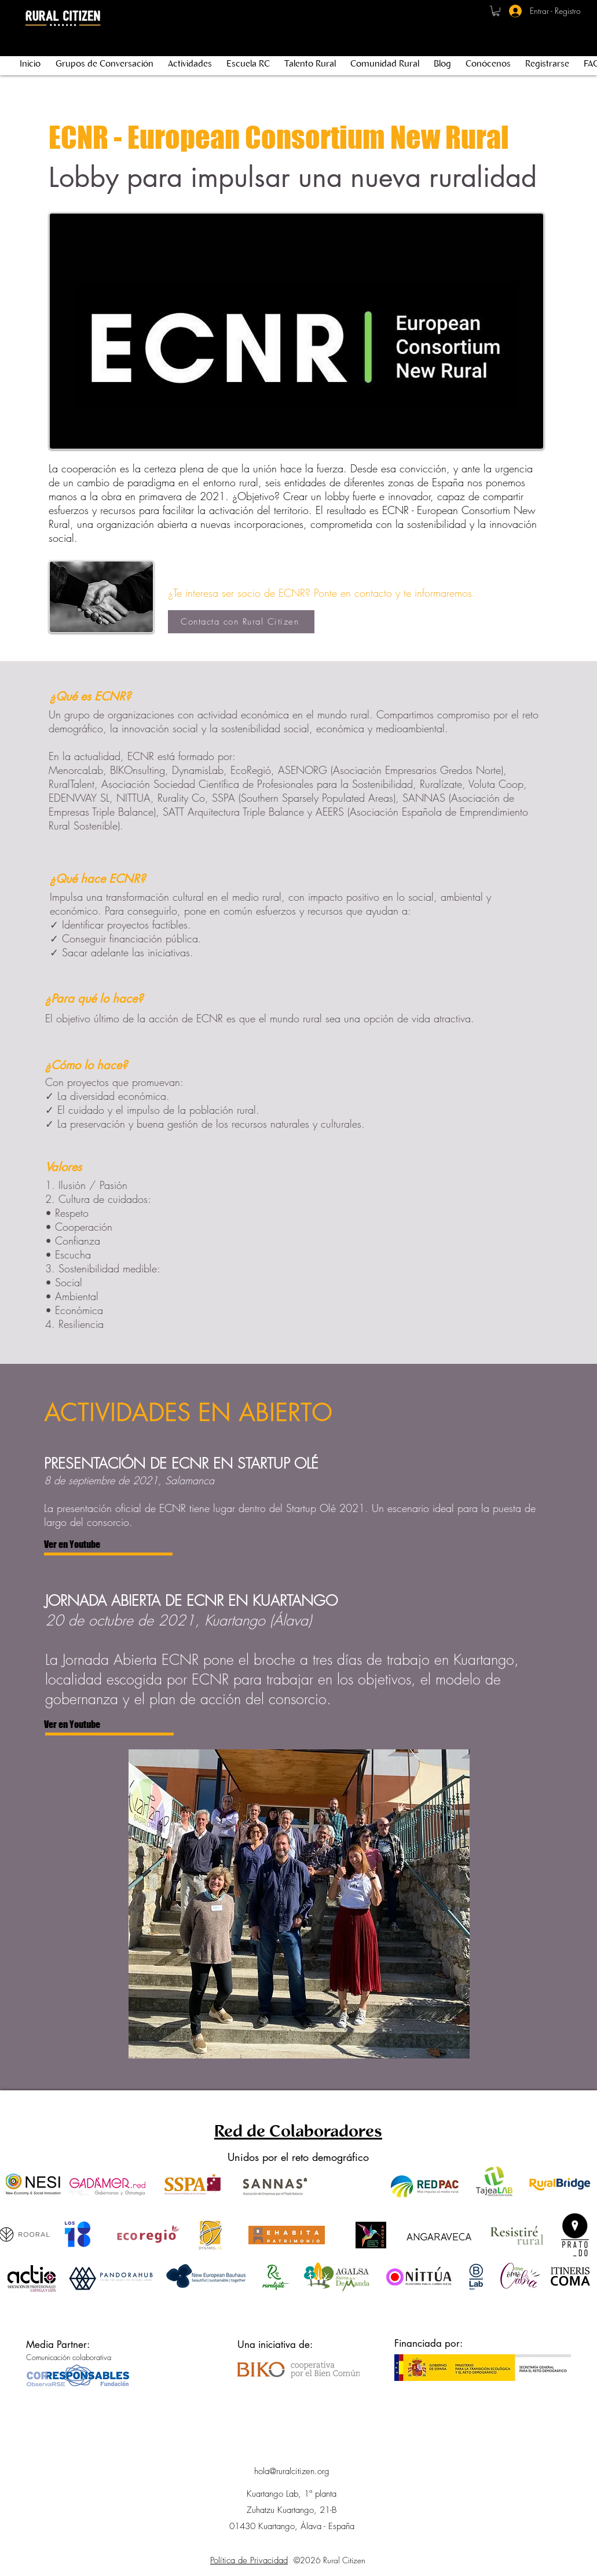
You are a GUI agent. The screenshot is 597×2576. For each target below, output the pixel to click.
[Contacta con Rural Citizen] (241, 621)
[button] (496, 11)
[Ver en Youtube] (105, 1545)
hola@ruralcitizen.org (291, 2471)
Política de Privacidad (249, 2560)
